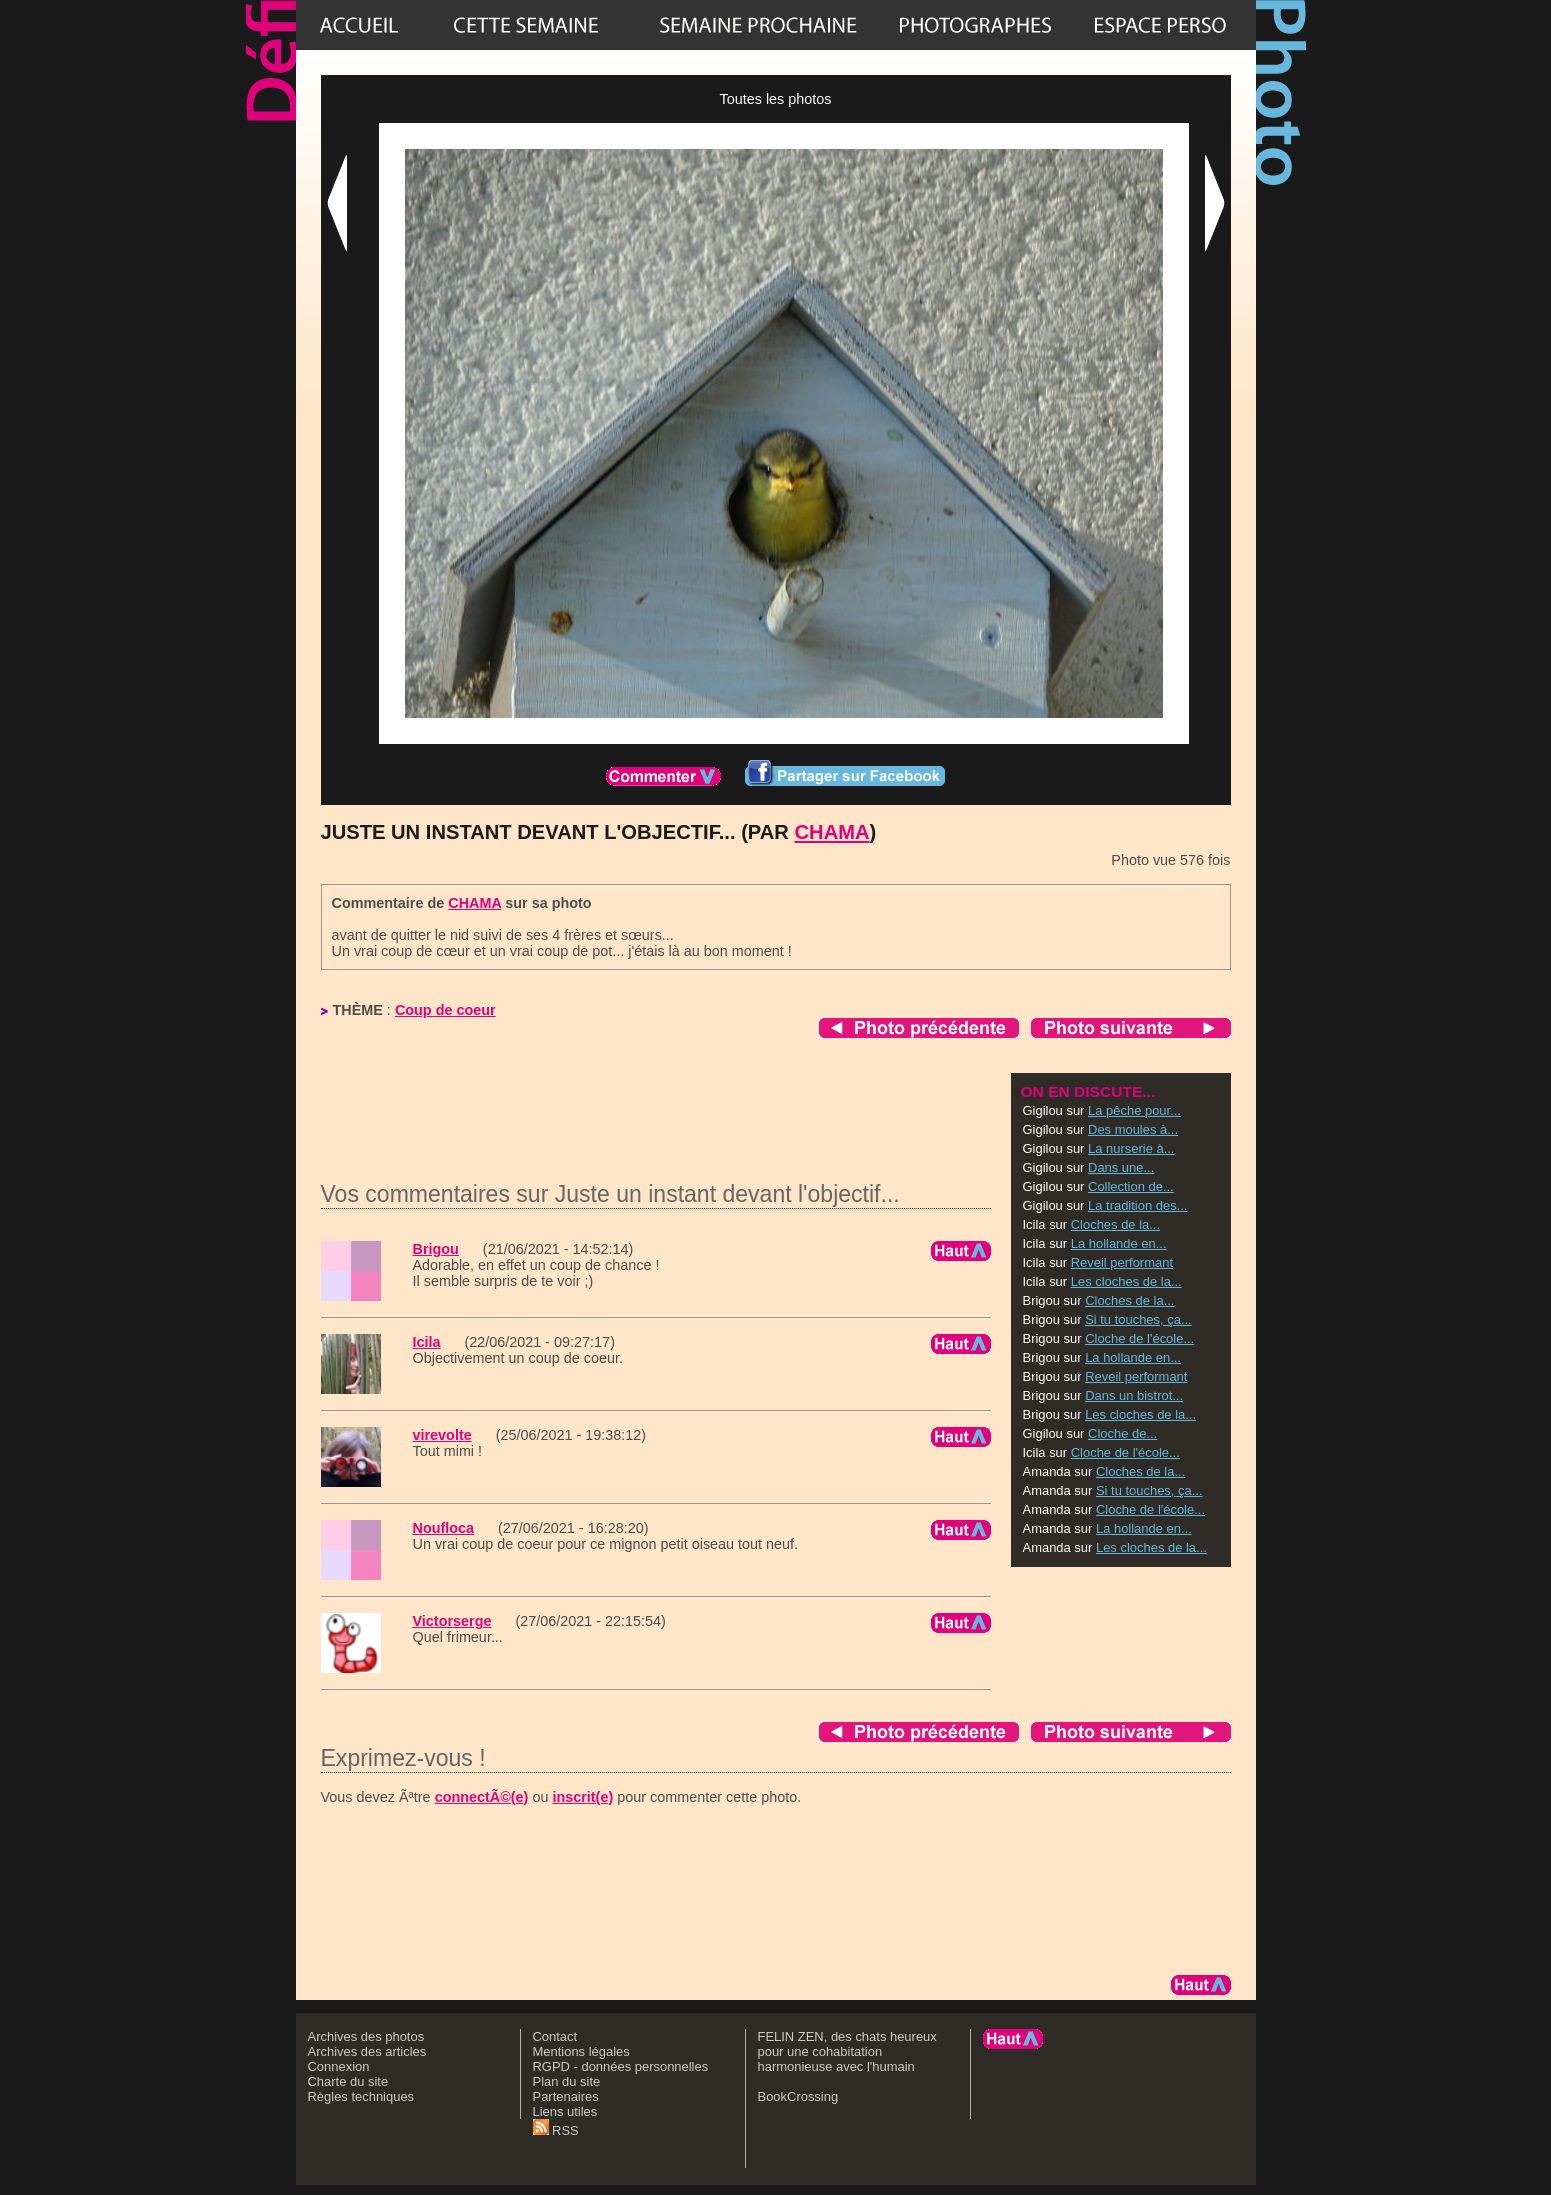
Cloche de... (1122, 1433)
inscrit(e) (582, 1797)
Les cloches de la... (1126, 1281)
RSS (556, 2130)
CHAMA (832, 832)
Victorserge (452, 1621)
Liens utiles (565, 2111)
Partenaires (566, 2096)
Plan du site (567, 2081)
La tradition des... (1137, 1205)
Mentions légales (581, 2051)
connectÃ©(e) (482, 1797)
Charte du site (348, 2081)
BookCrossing (798, 2096)
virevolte (442, 1435)
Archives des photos (366, 2036)
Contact (555, 2036)
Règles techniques (361, 2096)
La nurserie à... (1131, 1148)
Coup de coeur (445, 1010)
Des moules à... (1133, 1129)
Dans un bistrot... (1134, 1395)
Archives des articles (367, 2051)
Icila (427, 1342)
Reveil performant (1122, 1262)
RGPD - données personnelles (621, 2066)
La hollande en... (1119, 1243)
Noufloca (444, 1528)
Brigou (436, 1249)
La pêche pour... (1134, 1110)
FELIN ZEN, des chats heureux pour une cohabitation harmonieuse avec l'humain (847, 2051)
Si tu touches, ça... (1138, 1319)
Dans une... (1121, 1167)
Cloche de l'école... (1139, 1338)
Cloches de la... (1115, 1224)
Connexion (339, 2066)
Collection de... (1131, 1186)
